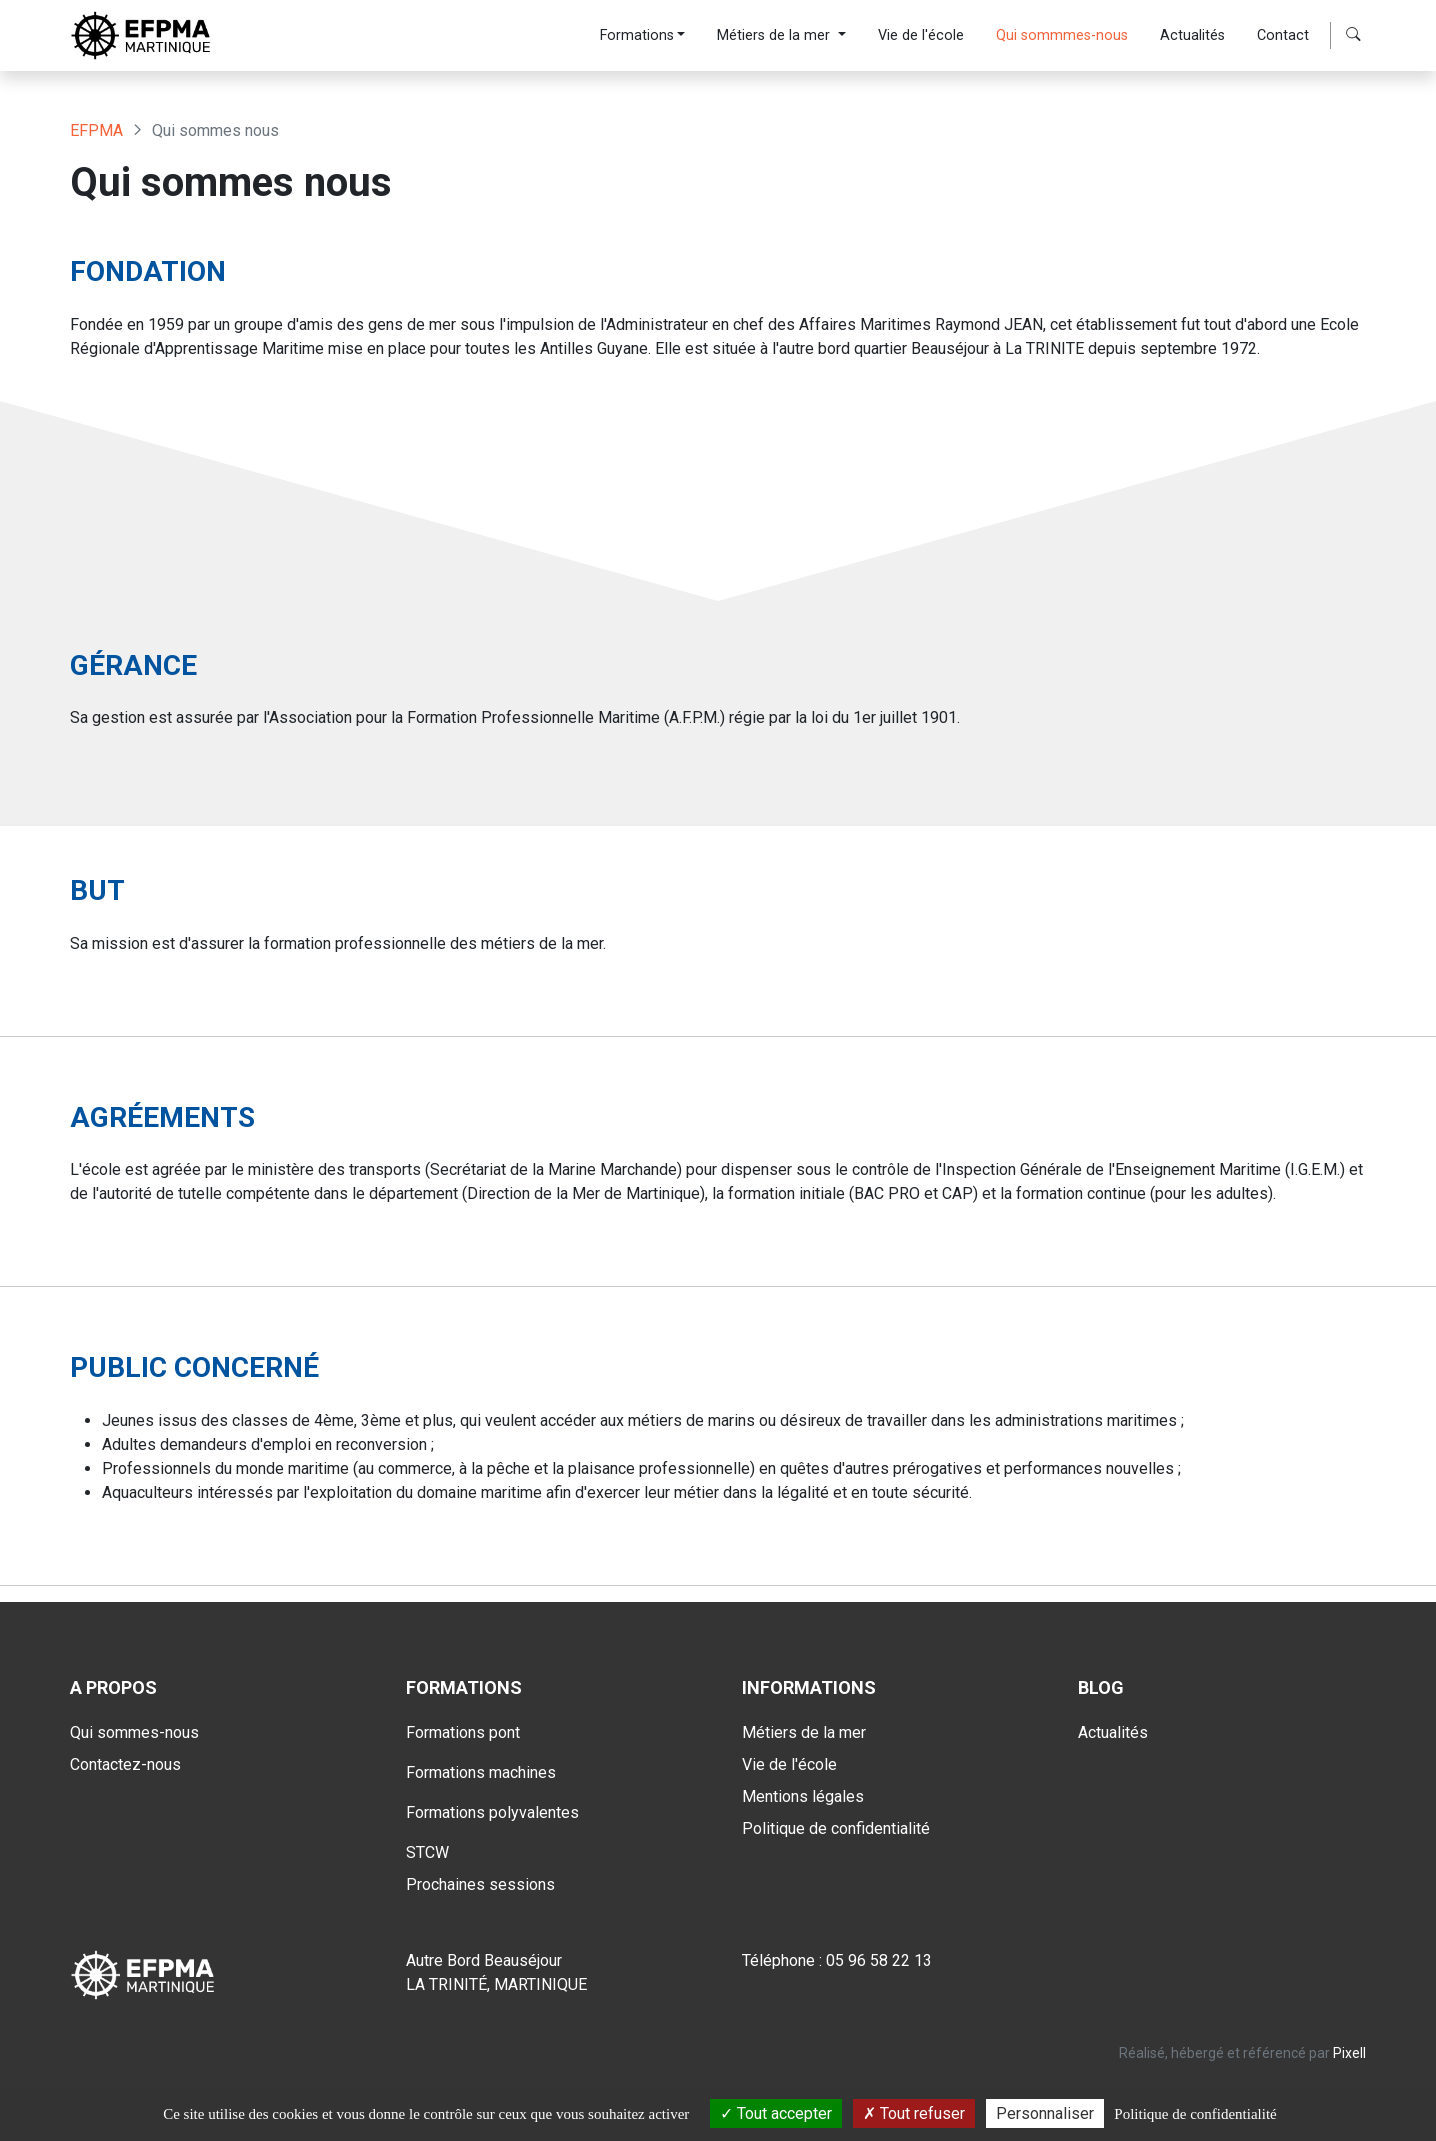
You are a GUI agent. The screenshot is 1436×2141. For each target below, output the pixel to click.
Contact (1283, 35)
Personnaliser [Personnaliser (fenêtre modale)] (1045, 2113)
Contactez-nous (125, 1764)
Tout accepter (776, 2113)
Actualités (1192, 35)
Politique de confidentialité (836, 1828)
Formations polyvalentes (492, 1812)
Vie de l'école (921, 35)
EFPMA (96, 130)
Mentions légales (803, 1796)
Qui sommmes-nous (1062, 35)
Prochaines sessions (480, 1884)
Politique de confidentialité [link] (1195, 2114)
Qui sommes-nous (134, 1732)
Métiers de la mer (775, 35)
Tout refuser (914, 2113)
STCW (427, 1852)
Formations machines (481, 1772)
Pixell (1349, 2053)
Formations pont (463, 1732)
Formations (637, 35)
